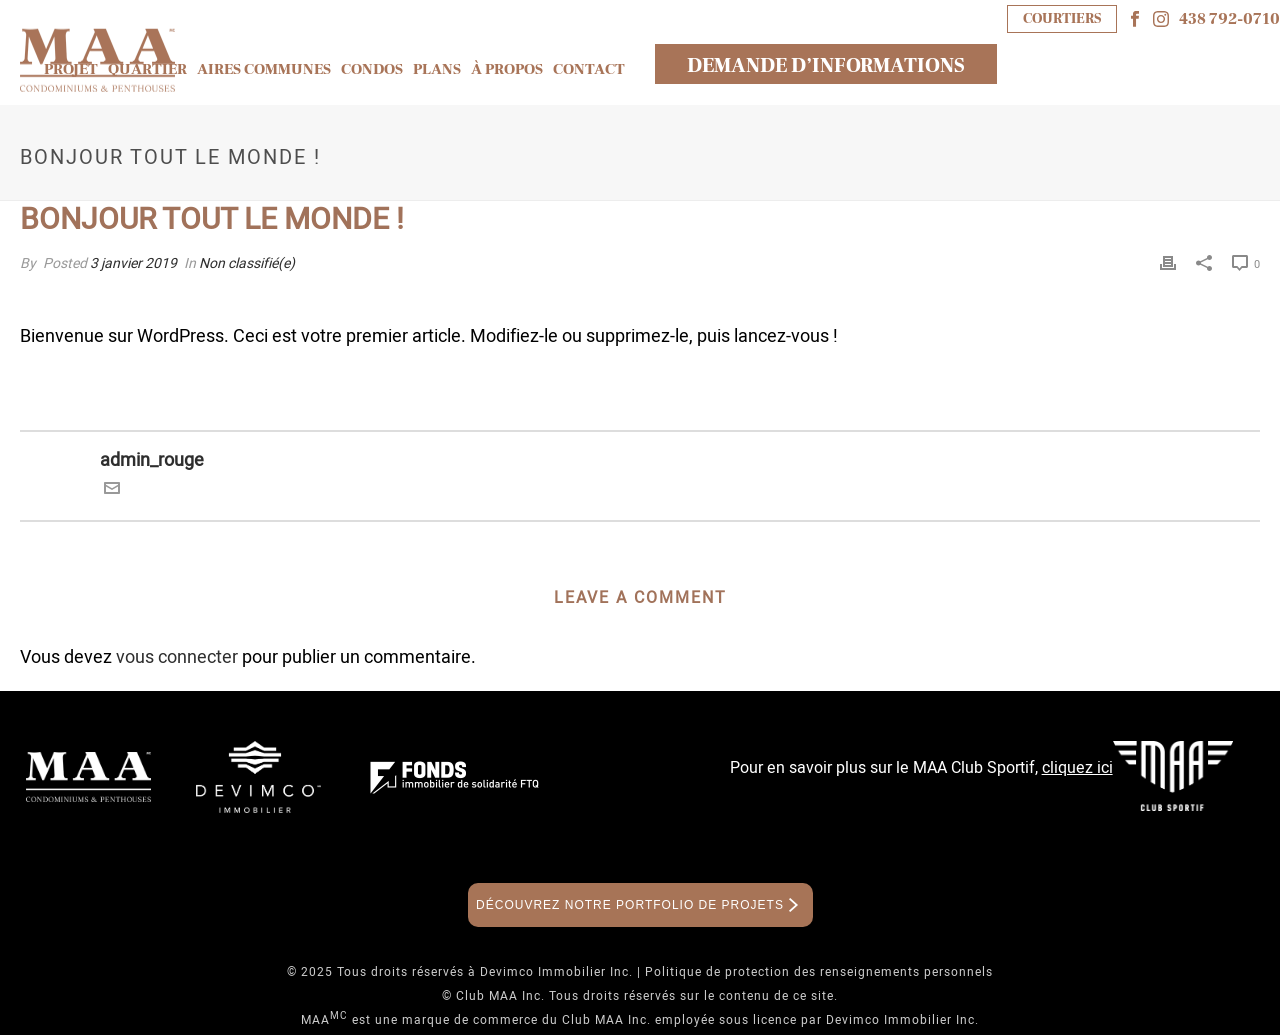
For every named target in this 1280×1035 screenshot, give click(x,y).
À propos (507, 69)
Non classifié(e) (247, 263)
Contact (589, 69)
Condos (372, 69)
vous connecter (177, 657)
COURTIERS (1062, 18)
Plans (437, 69)
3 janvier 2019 (133, 263)
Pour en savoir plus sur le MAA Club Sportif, (921, 768)
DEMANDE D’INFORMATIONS (826, 66)
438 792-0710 (1229, 19)
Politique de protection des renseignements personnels (819, 972)
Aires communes (264, 69)
